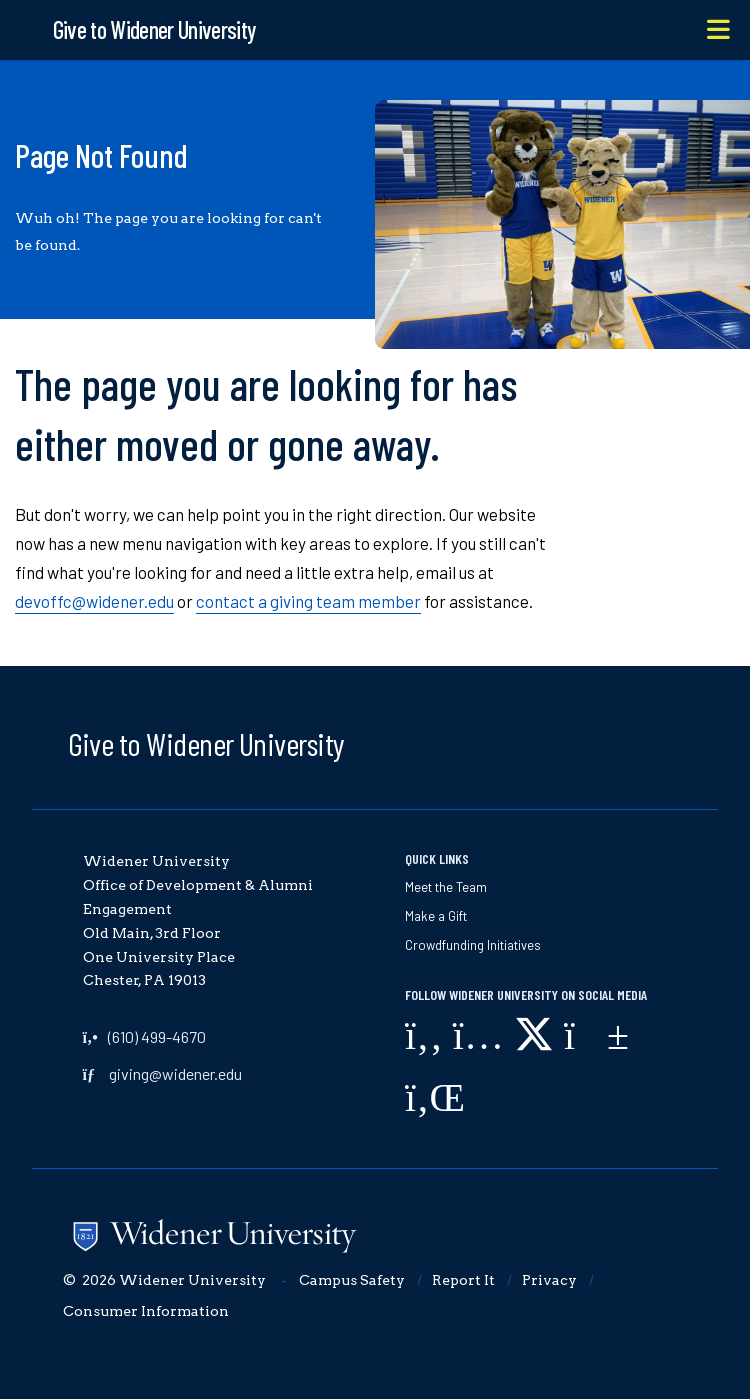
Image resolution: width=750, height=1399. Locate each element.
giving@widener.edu (175, 1073)
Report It (463, 1280)
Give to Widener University (206, 743)
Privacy (549, 1280)
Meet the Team (446, 887)
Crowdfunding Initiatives (473, 945)
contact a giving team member (308, 601)
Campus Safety (352, 1280)
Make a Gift (436, 916)
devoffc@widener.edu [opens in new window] (94, 601)
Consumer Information (146, 1311)
